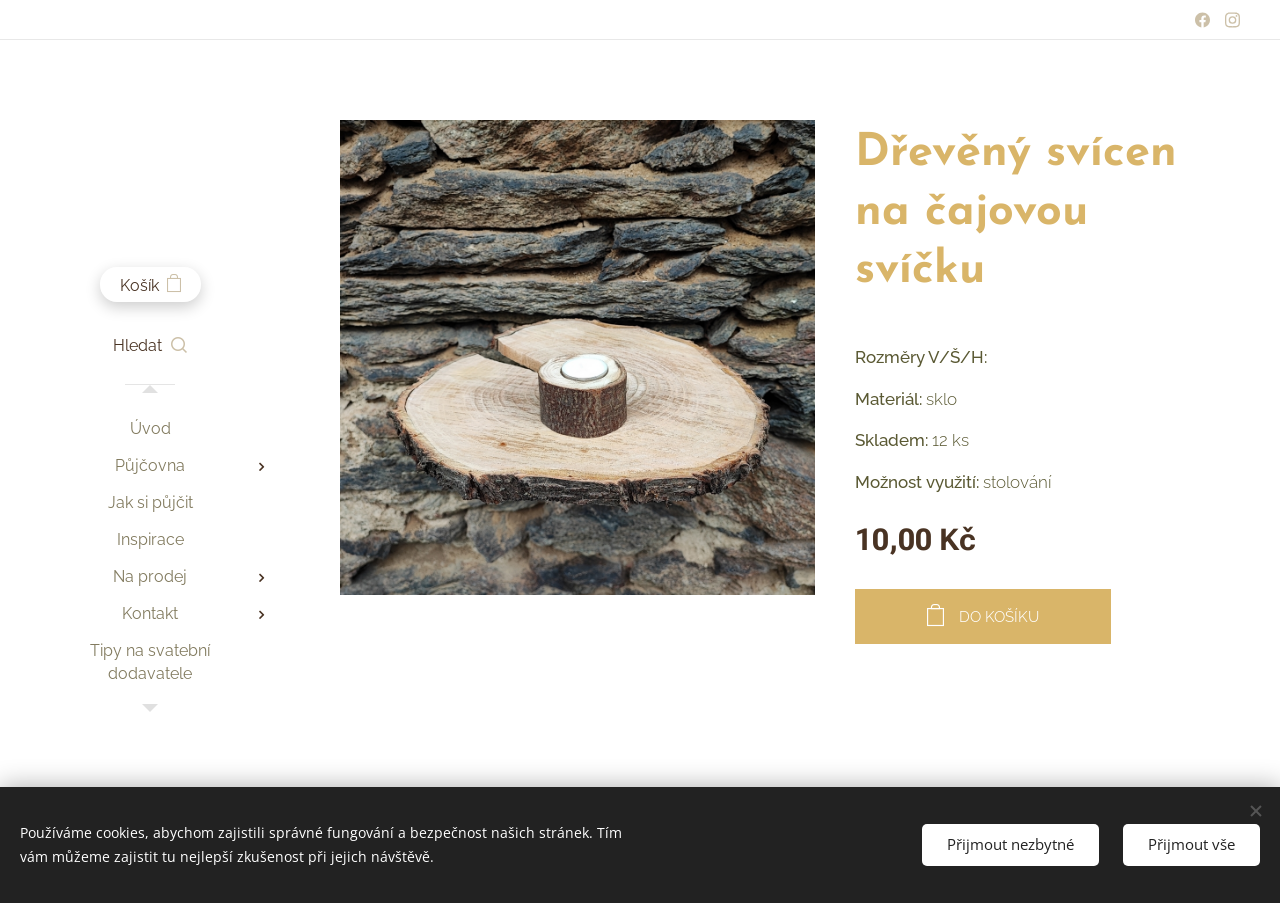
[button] (150, 346)
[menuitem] (150, 428)
